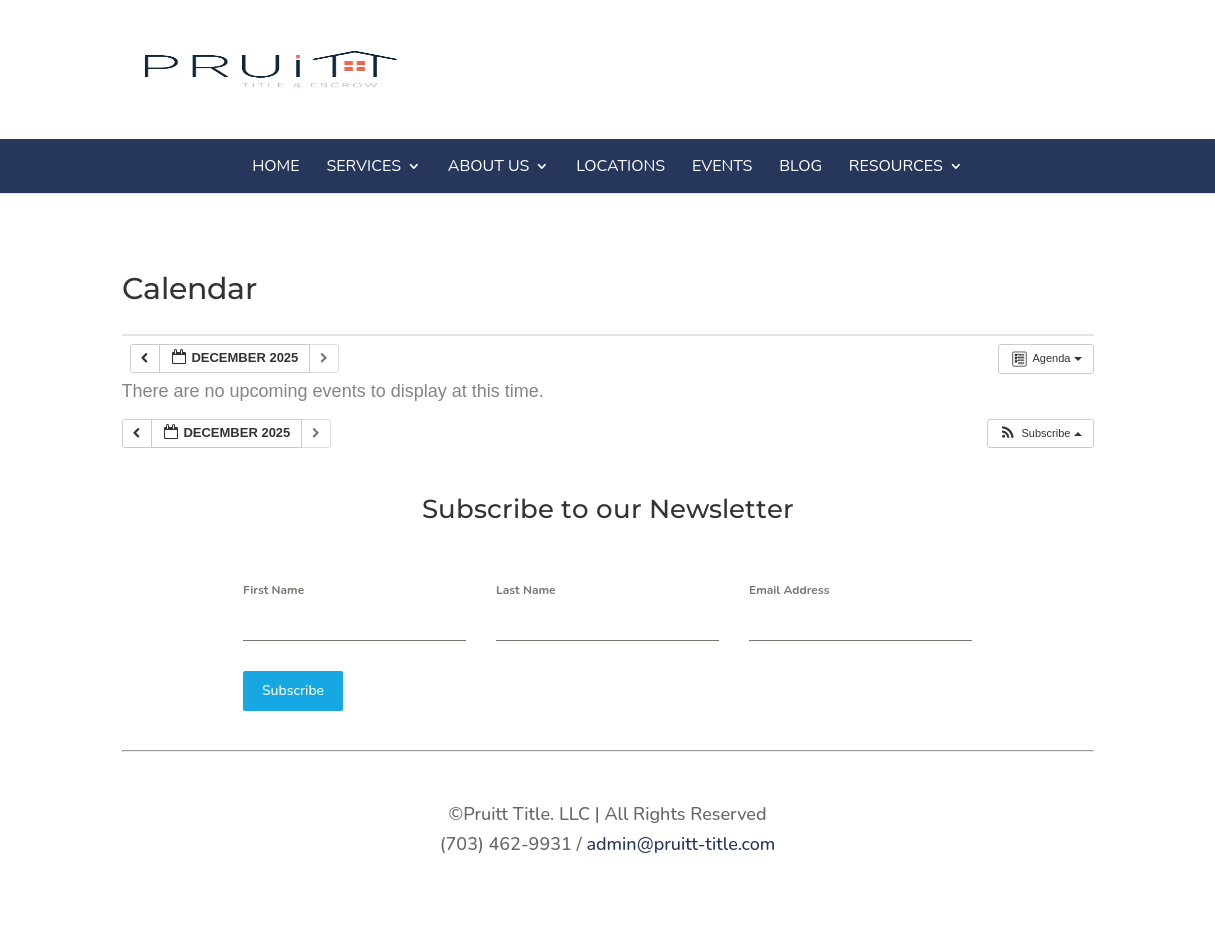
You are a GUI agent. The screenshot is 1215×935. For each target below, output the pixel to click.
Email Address (789, 590)
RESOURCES (896, 166)
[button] (1039, 433)
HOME (275, 166)
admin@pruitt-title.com (680, 844)
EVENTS (722, 166)
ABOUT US (489, 166)
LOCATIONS (620, 166)
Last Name (526, 590)
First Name (273, 590)
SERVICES (363, 166)
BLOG (800, 166)
